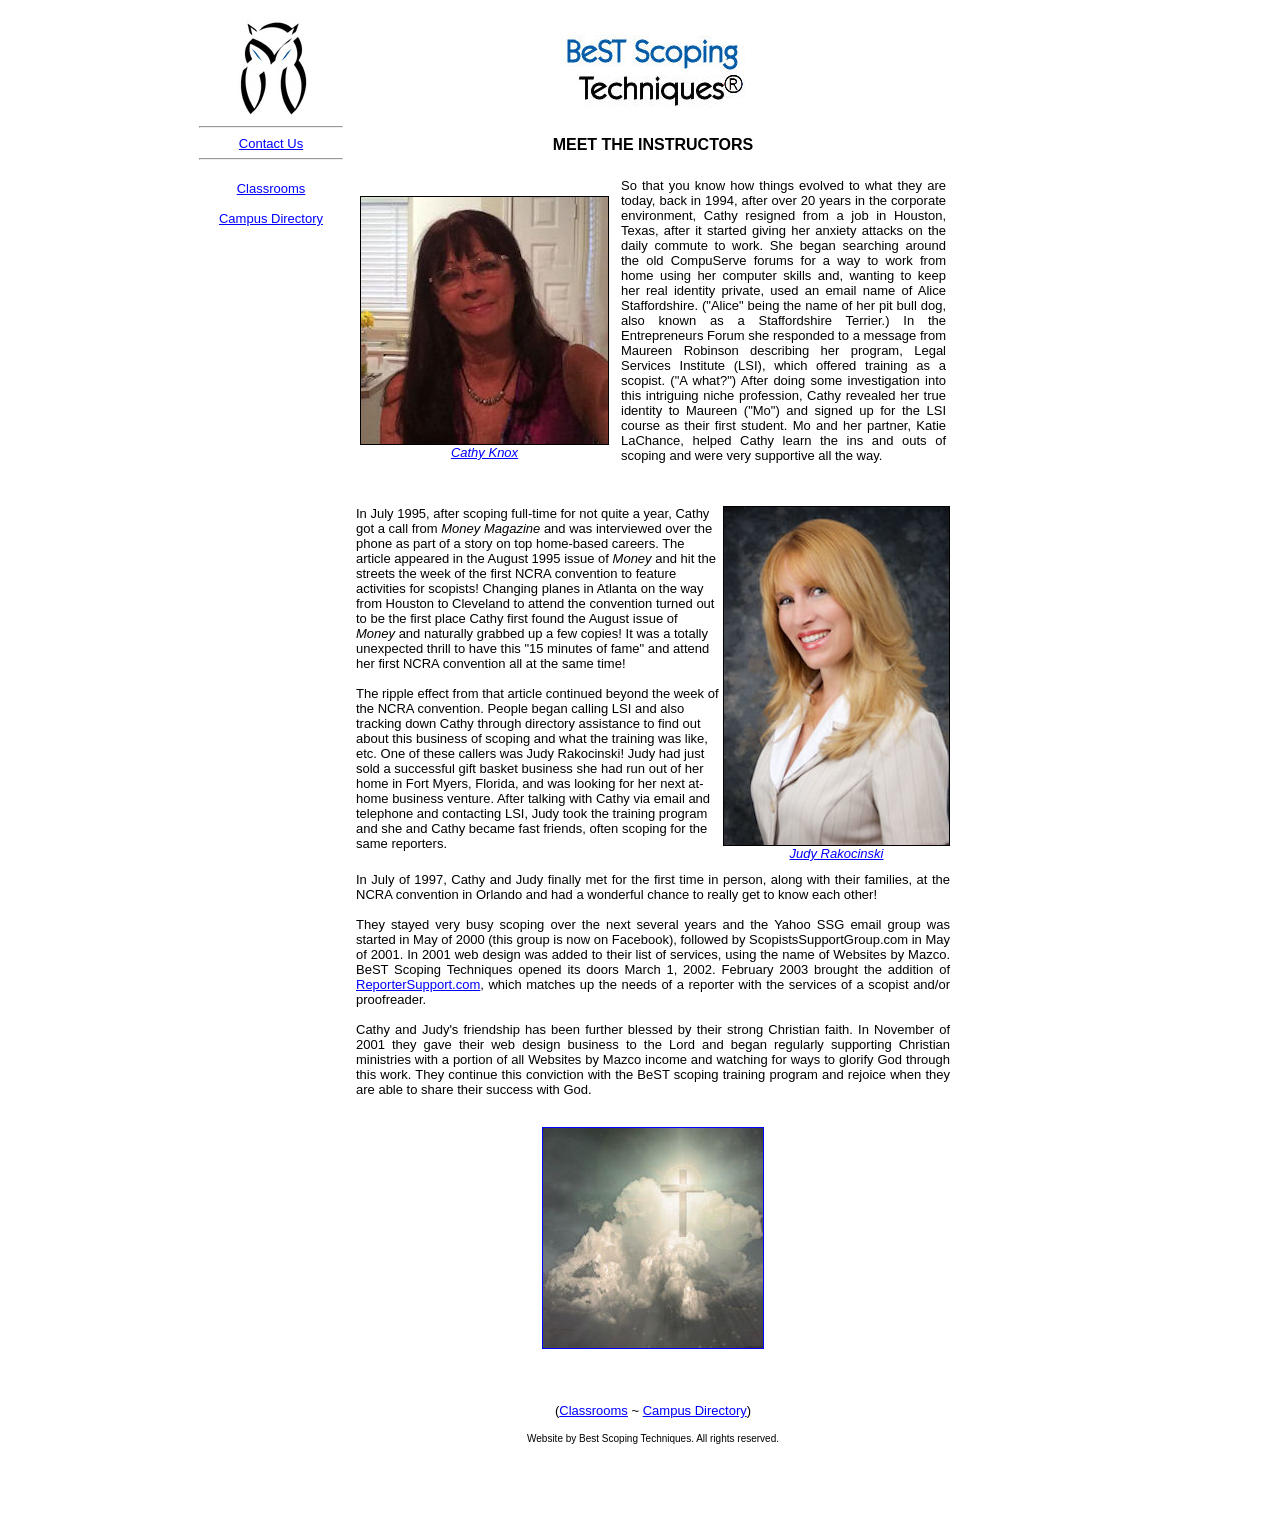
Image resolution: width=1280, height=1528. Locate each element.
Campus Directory (271, 218)
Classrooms (271, 188)
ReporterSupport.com (418, 984)
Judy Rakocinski (837, 853)
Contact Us (271, 143)
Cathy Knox (484, 452)
